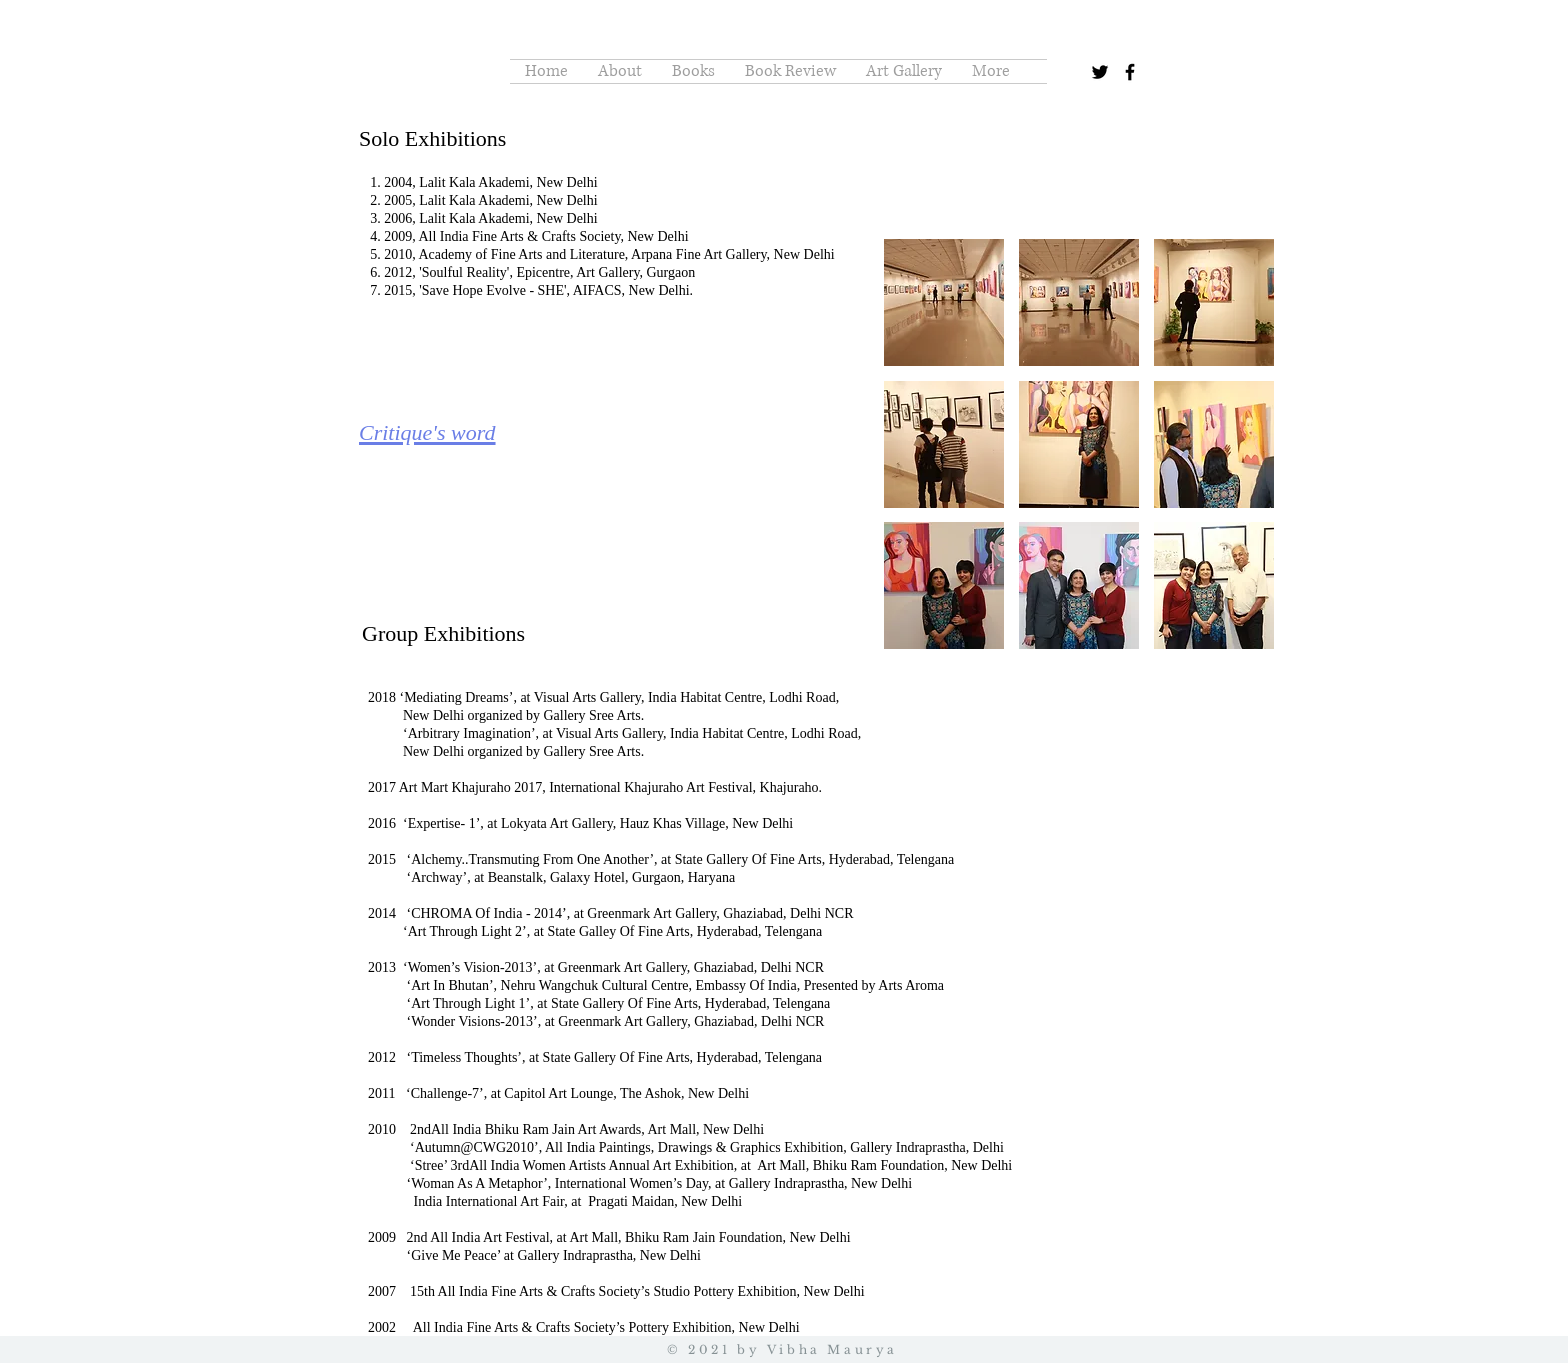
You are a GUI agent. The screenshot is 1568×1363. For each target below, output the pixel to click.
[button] (944, 302)
